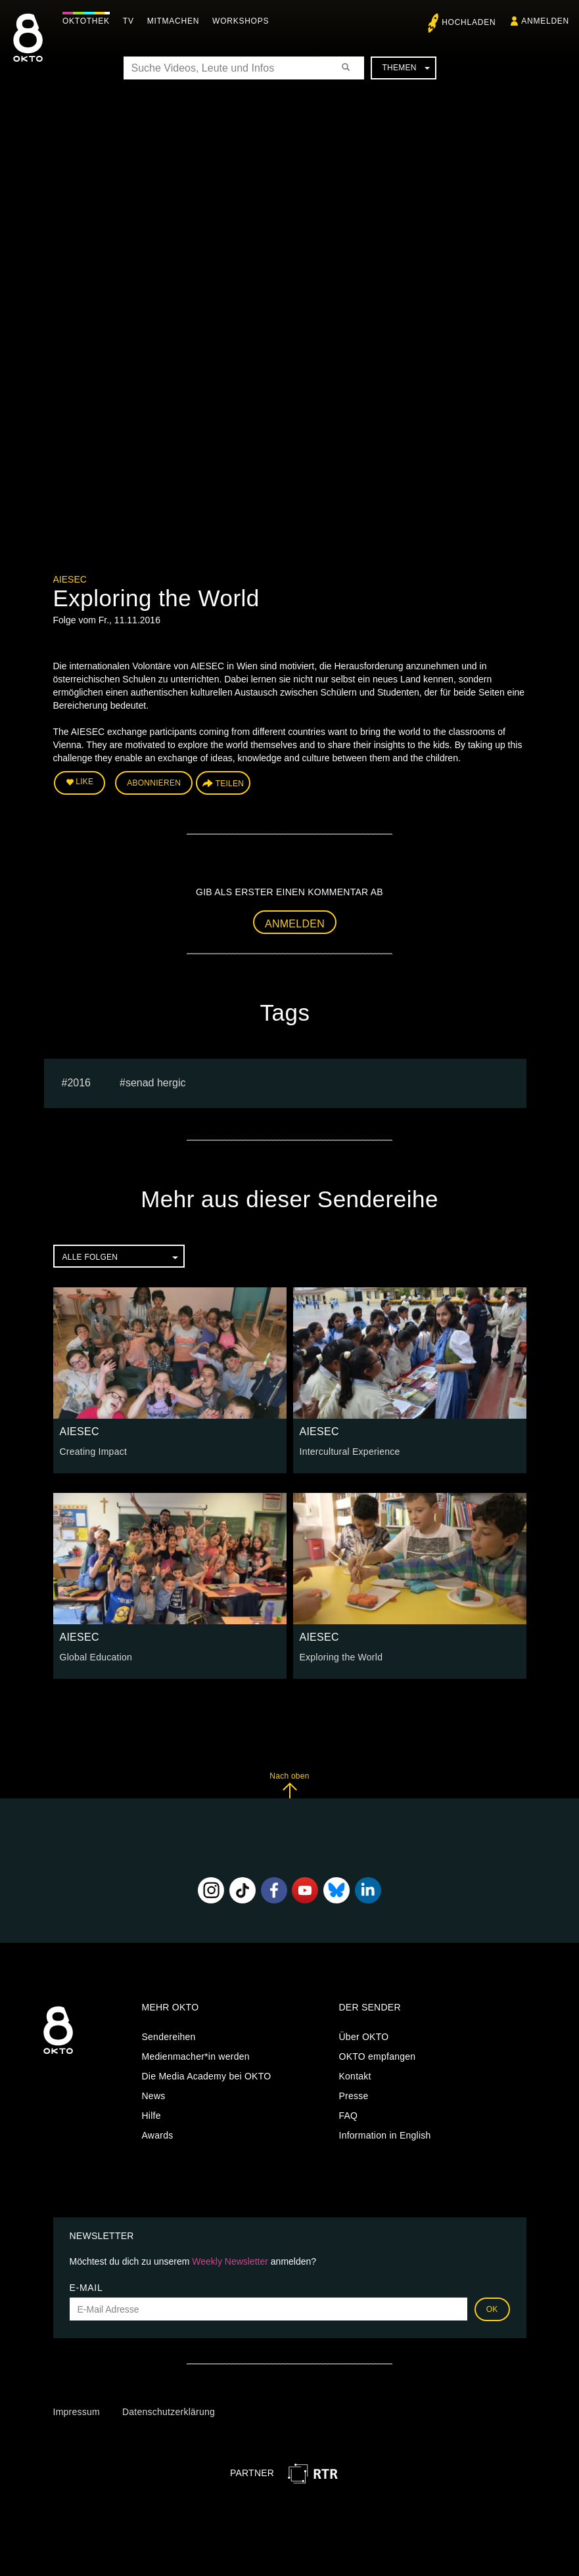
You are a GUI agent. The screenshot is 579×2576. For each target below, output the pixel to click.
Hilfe (151, 2115)
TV (128, 21)
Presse (354, 2096)
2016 (79, 1082)
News (154, 2096)
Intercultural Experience (350, 1451)
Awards (158, 2135)
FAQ (348, 2115)
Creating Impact (93, 1451)
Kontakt (355, 2076)
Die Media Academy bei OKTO (206, 2076)
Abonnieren (154, 783)
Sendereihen (169, 2037)
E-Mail (86, 2287)
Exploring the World (341, 1657)
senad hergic (156, 1082)
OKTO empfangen (377, 2056)
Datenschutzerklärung (168, 2412)
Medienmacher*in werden (196, 2056)
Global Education (96, 1657)
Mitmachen (173, 21)
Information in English (385, 2135)
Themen (405, 67)
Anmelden (295, 923)
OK (492, 2309)
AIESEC (70, 579)
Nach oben (289, 1784)
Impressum (76, 2412)
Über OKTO (364, 2037)
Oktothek (86, 21)
